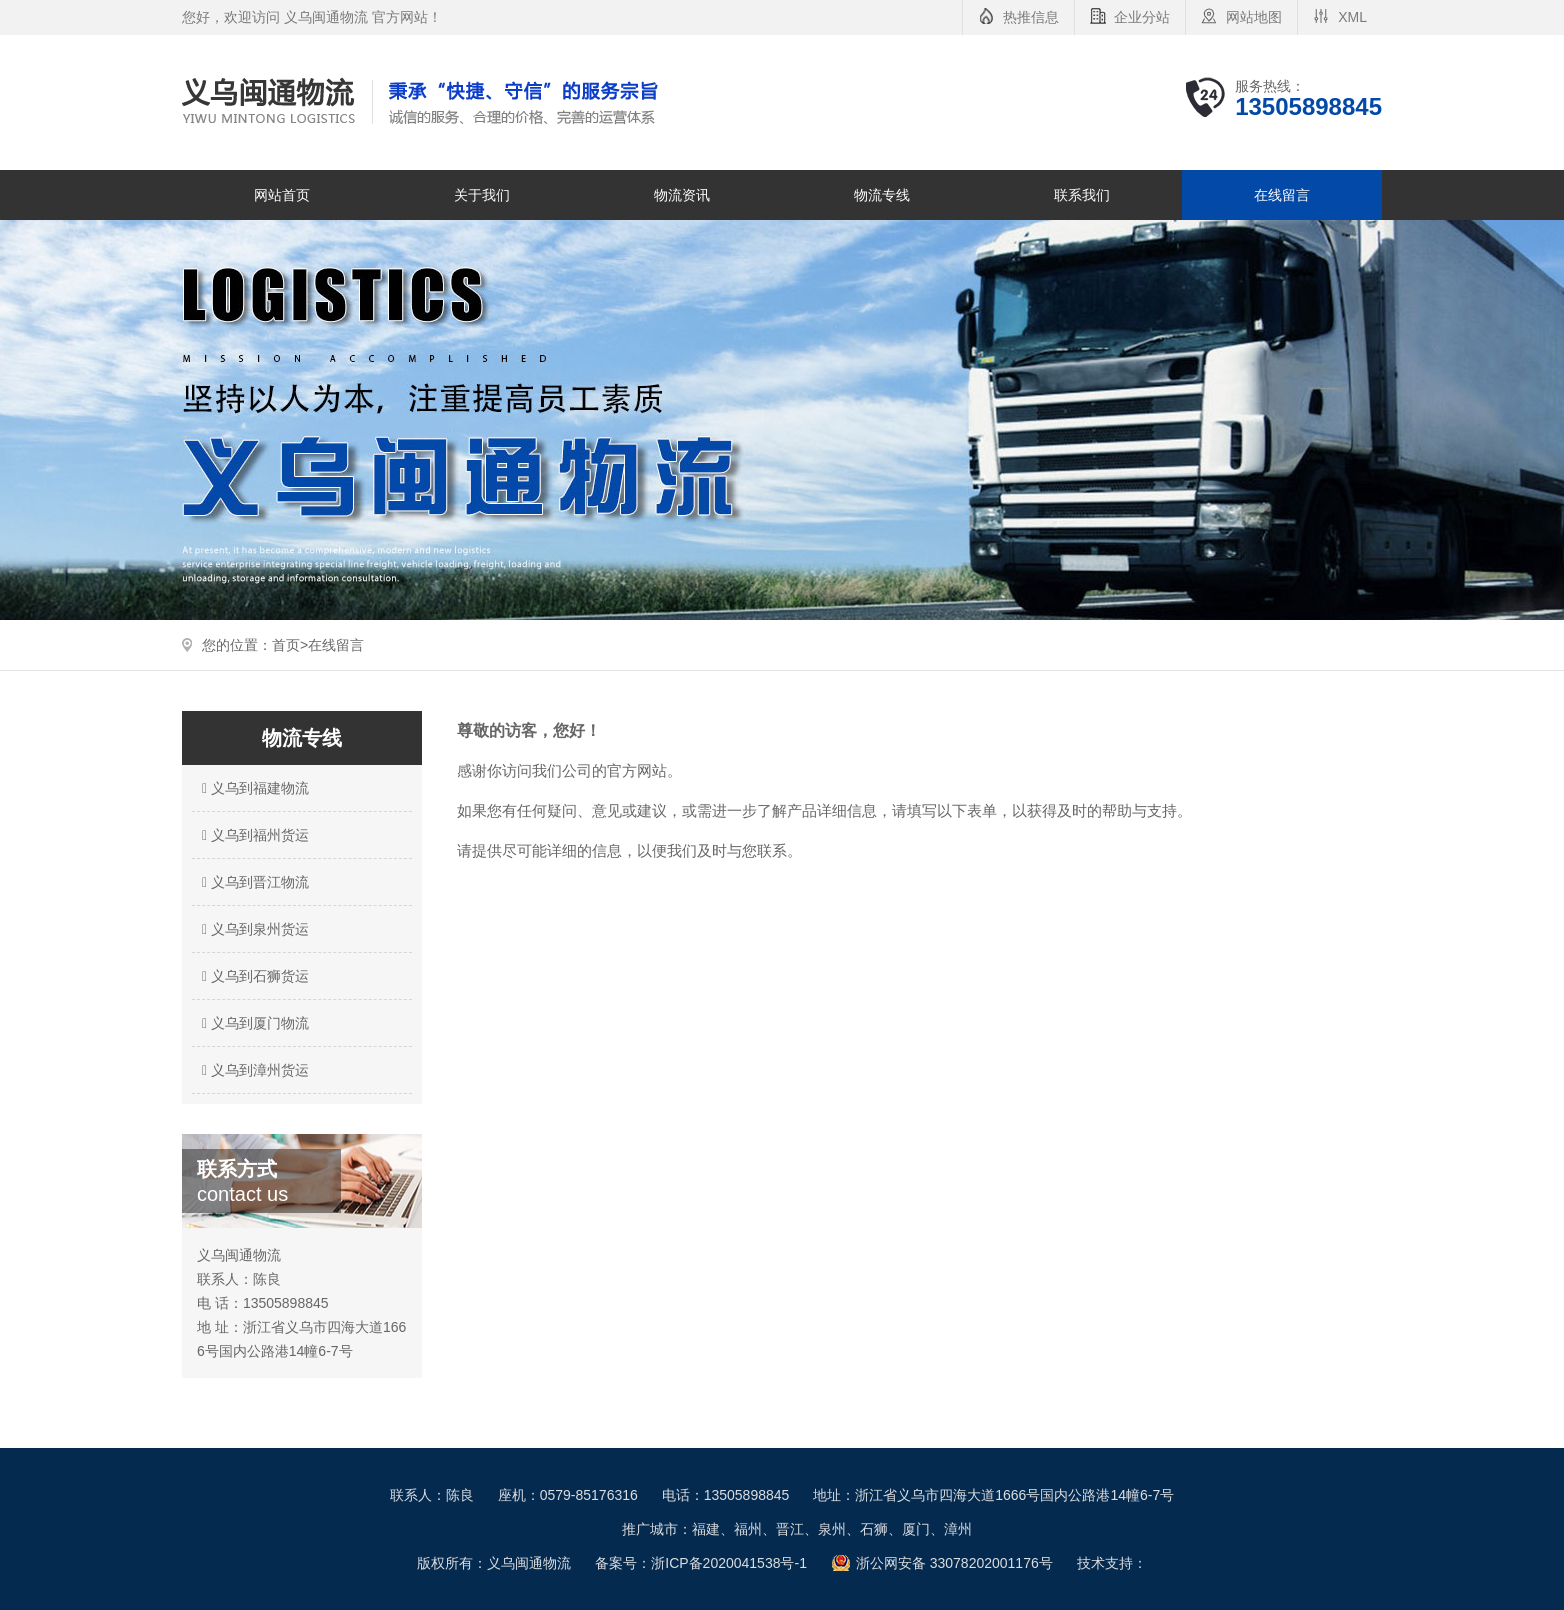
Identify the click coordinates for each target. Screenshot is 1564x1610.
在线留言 (1282, 195)
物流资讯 (682, 195)
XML (1352, 17)
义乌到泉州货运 (253, 929)
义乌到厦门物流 (253, 1023)
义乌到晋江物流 (253, 882)
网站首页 (282, 195)
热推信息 (1031, 17)
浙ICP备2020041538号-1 (729, 1563)
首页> (290, 645)
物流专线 (882, 195)
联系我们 (1082, 195)
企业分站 (1142, 17)
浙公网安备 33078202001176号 (954, 1563)
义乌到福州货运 (253, 835)
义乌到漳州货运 (253, 1070)
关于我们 (482, 195)
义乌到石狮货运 (253, 976)
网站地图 (1254, 17)
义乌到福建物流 (253, 788)
